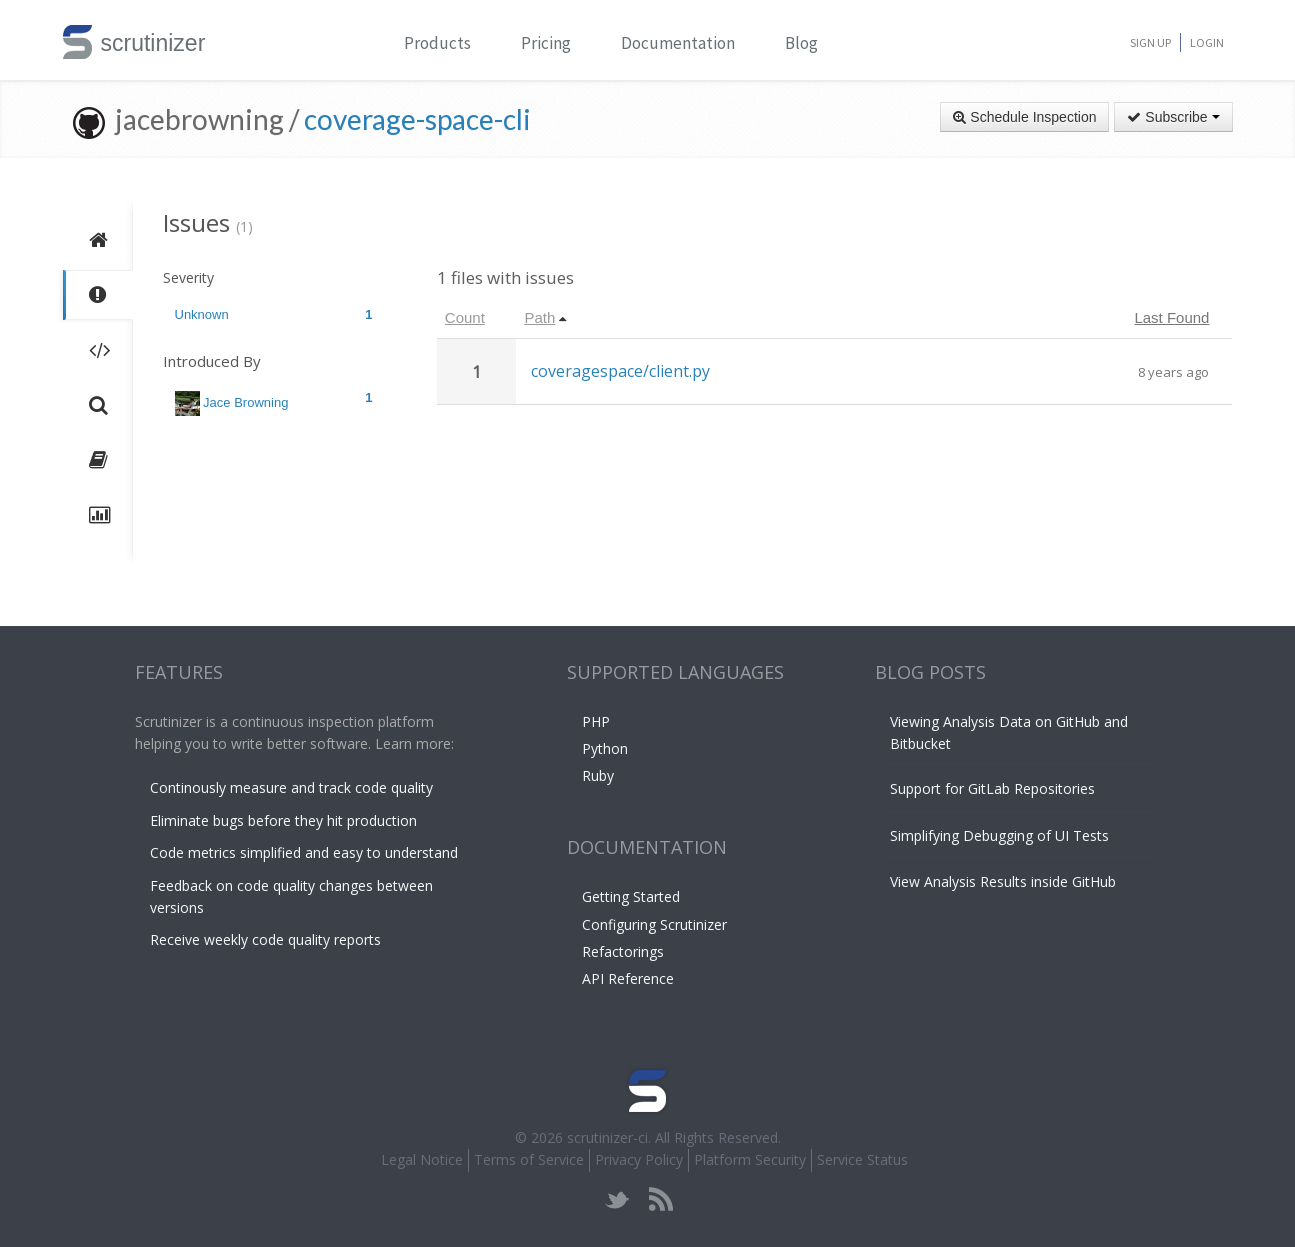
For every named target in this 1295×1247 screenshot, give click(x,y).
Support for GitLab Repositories (992, 788)
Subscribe (1173, 117)
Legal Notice (422, 1159)
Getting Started (631, 896)
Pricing (546, 43)
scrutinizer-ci (607, 1137)
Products (437, 43)
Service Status (862, 1159)
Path (539, 317)
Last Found (1171, 317)
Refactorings (623, 951)
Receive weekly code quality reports (265, 939)
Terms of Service (529, 1159)
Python (605, 748)
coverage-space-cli (417, 119)
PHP (596, 721)
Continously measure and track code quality (291, 787)
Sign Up (1150, 42)
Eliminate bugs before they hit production (283, 820)
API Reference (628, 978)
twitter (617, 1199)
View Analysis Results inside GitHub (1003, 881)
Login (1207, 42)
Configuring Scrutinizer (654, 924)
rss (660, 1199)
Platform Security (750, 1159)
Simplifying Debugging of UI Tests (999, 835)
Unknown (274, 314)
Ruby (598, 775)
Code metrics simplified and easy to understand (304, 852)
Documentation (678, 43)
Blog (801, 43)
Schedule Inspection (1024, 117)
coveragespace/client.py (620, 371)
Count (465, 317)
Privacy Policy (639, 1159)
